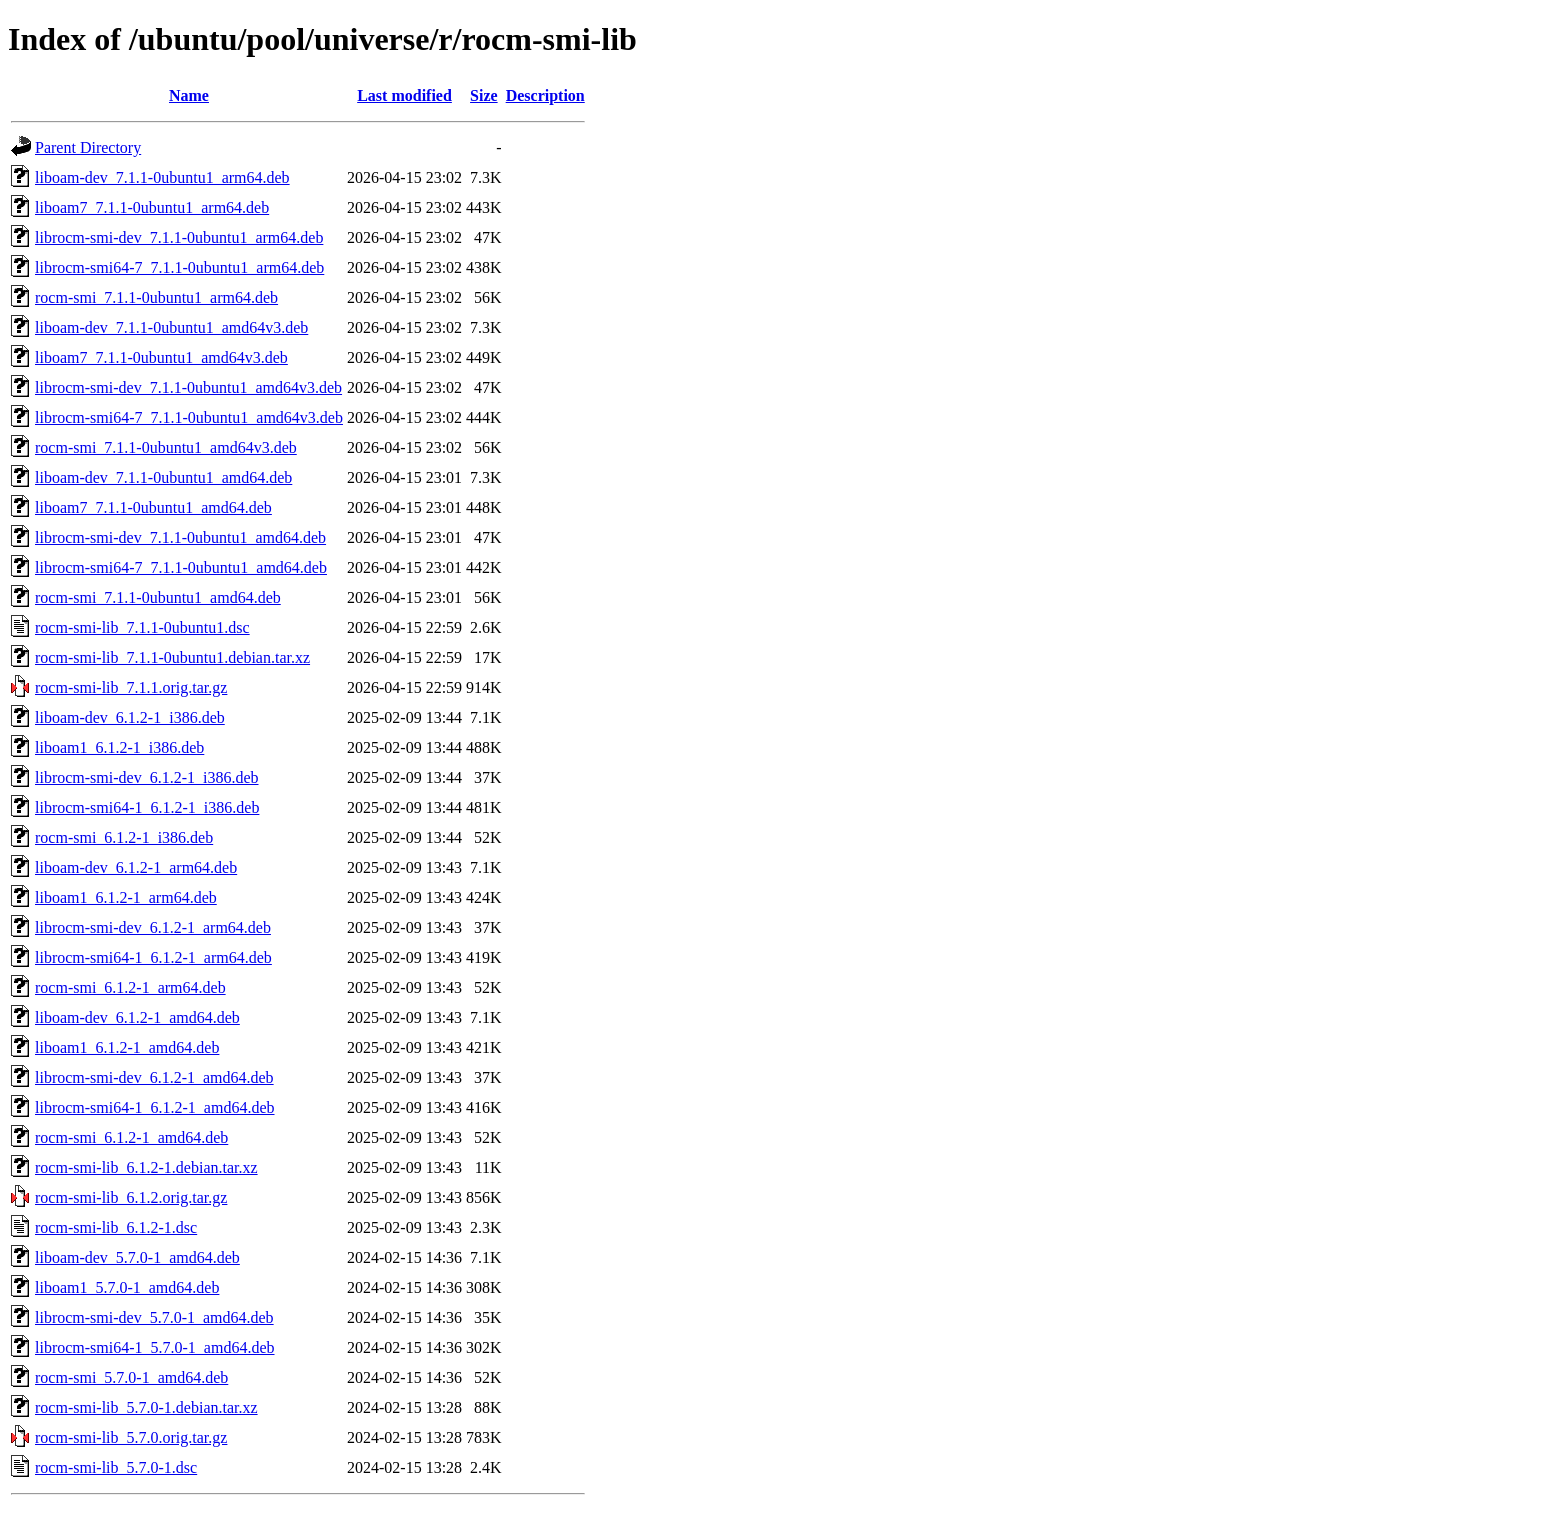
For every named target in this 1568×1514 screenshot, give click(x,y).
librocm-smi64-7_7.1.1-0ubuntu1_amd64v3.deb (189, 417)
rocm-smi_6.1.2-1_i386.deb (124, 837)
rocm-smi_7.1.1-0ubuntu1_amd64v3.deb (166, 447)
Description (545, 95)
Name (189, 95)
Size (484, 95)
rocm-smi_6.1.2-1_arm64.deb (130, 987)
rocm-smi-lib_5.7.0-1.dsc (116, 1467)
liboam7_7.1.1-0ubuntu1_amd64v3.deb (161, 357)
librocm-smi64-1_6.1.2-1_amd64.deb (155, 1107)
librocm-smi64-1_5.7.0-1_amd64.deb (155, 1347)
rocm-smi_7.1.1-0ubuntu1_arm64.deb (156, 297)
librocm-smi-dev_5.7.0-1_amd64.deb (154, 1317)
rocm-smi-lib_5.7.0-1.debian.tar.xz (146, 1407)
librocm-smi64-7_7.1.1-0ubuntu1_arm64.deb (179, 267)
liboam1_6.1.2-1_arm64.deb (126, 897)
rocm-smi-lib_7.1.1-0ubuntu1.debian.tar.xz (172, 657)
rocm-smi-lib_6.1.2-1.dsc (116, 1227)
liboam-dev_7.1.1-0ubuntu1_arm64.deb (162, 177)
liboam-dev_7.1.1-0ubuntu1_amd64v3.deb (171, 327)
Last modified (404, 95)
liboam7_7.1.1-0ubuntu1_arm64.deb (152, 207)
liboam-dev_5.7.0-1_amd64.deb (137, 1257)
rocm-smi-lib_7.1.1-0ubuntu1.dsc (142, 627)
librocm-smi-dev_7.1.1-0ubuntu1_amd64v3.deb (188, 387)
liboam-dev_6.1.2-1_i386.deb (130, 717)
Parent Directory (88, 147)
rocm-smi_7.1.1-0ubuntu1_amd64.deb (158, 597)
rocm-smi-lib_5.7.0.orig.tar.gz (131, 1437)
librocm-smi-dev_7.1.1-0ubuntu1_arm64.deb (179, 237)
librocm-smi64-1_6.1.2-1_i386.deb (147, 807)
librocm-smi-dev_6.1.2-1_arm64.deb (153, 927)
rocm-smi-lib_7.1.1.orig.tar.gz (131, 687)
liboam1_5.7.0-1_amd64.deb (127, 1287)
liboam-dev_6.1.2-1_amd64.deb (137, 1017)
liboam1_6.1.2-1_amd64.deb (127, 1047)
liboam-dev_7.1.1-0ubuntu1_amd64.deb (163, 477)
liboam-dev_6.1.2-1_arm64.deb (136, 867)
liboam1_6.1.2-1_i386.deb (119, 747)
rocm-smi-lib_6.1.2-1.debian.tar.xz (146, 1167)
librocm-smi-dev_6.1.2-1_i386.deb (147, 777)
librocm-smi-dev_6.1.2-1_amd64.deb (154, 1077)
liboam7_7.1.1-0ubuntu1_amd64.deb (153, 507)
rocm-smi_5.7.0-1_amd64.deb (131, 1377)
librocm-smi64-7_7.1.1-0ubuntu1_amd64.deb (181, 567)
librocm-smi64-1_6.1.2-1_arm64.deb (153, 957)
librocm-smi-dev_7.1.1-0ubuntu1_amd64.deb (180, 537)
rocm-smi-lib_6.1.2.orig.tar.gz (131, 1197)
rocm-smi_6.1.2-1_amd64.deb (131, 1137)
